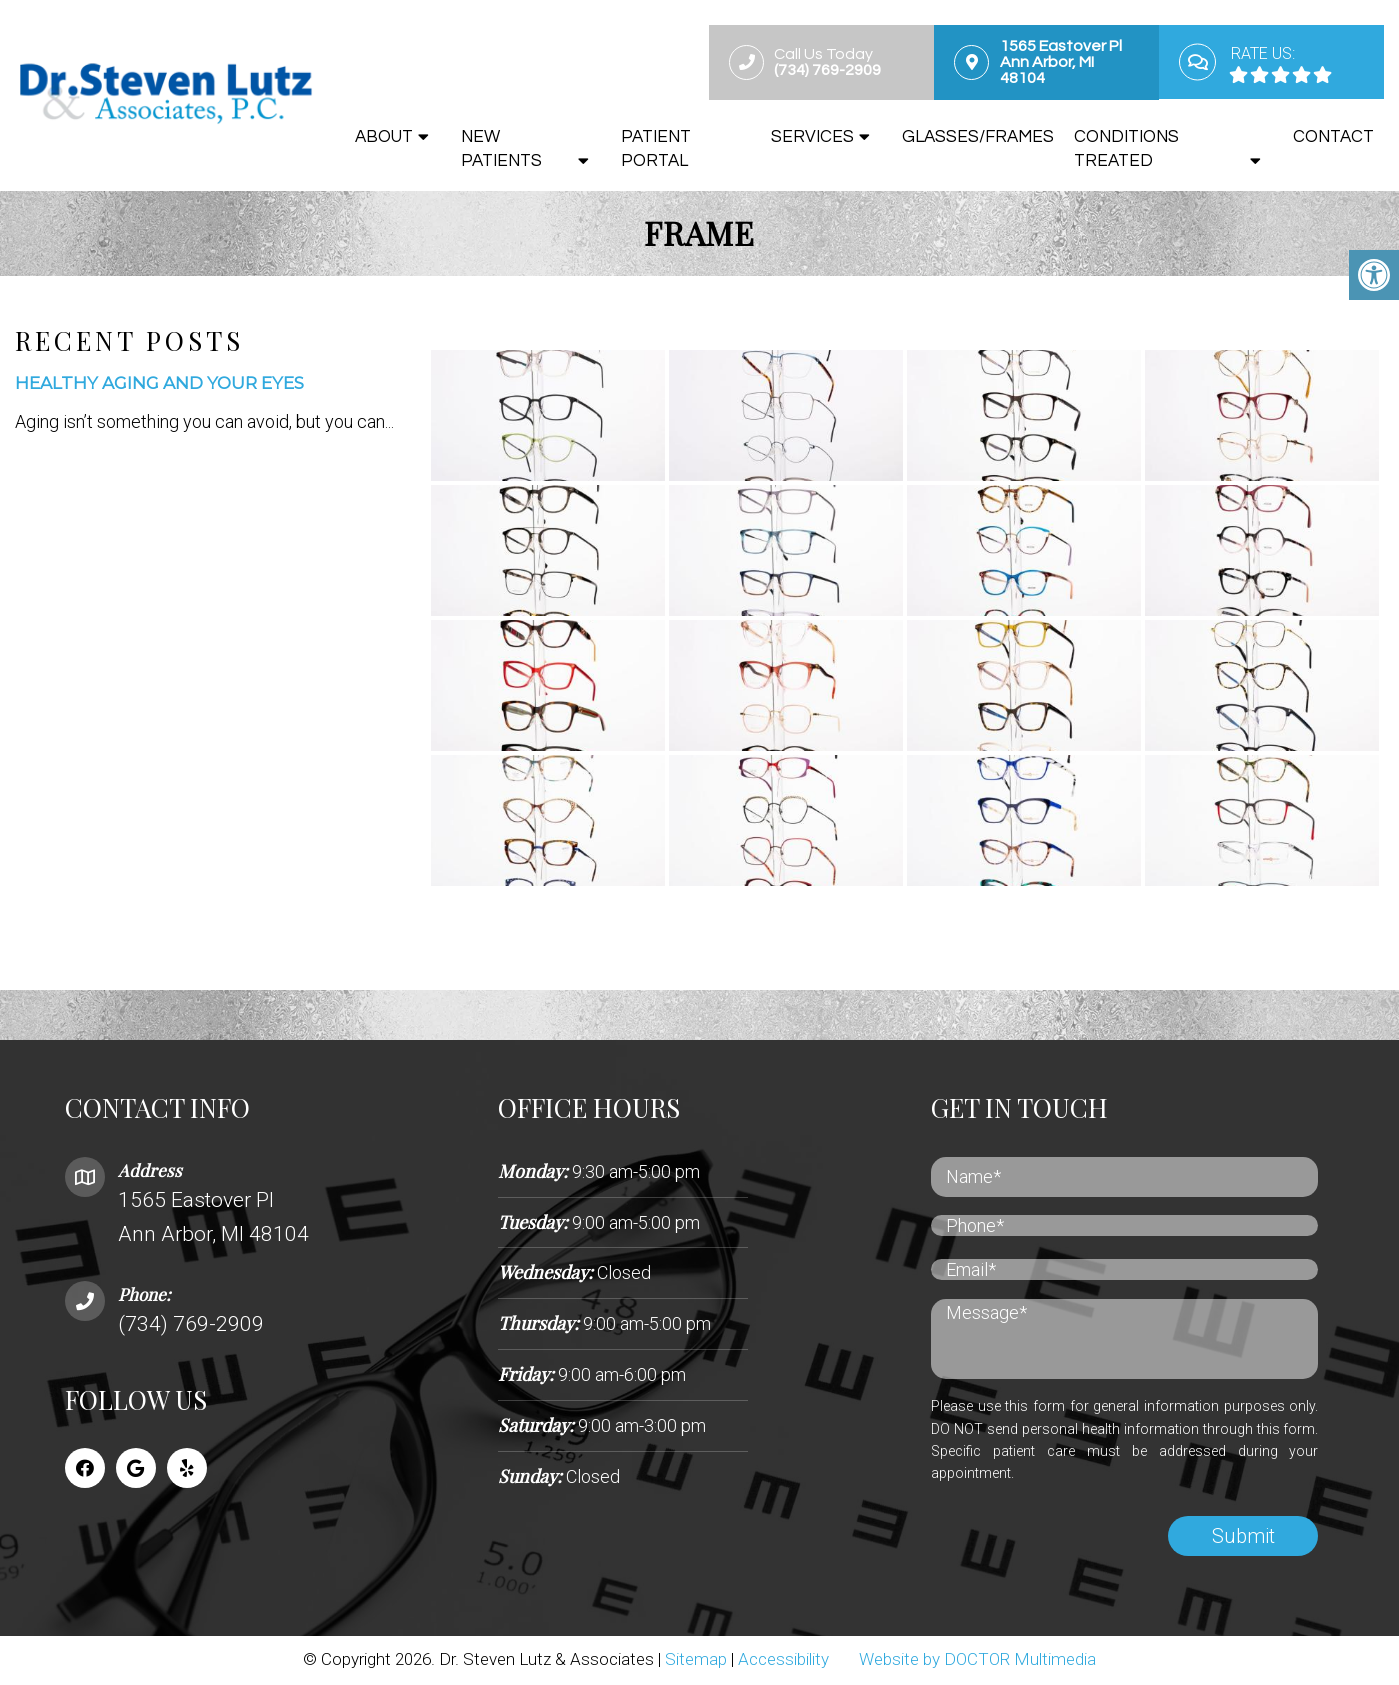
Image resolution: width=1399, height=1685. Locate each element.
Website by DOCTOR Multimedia (977, 1660)
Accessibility (783, 1660)
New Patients (501, 149)
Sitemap (696, 1660)
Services (812, 137)
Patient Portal (656, 149)
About (384, 137)
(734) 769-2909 (191, 1326)
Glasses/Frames (978, 137)
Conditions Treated (1126, 149)
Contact (1333, 137)
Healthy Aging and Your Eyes (159, 385)
